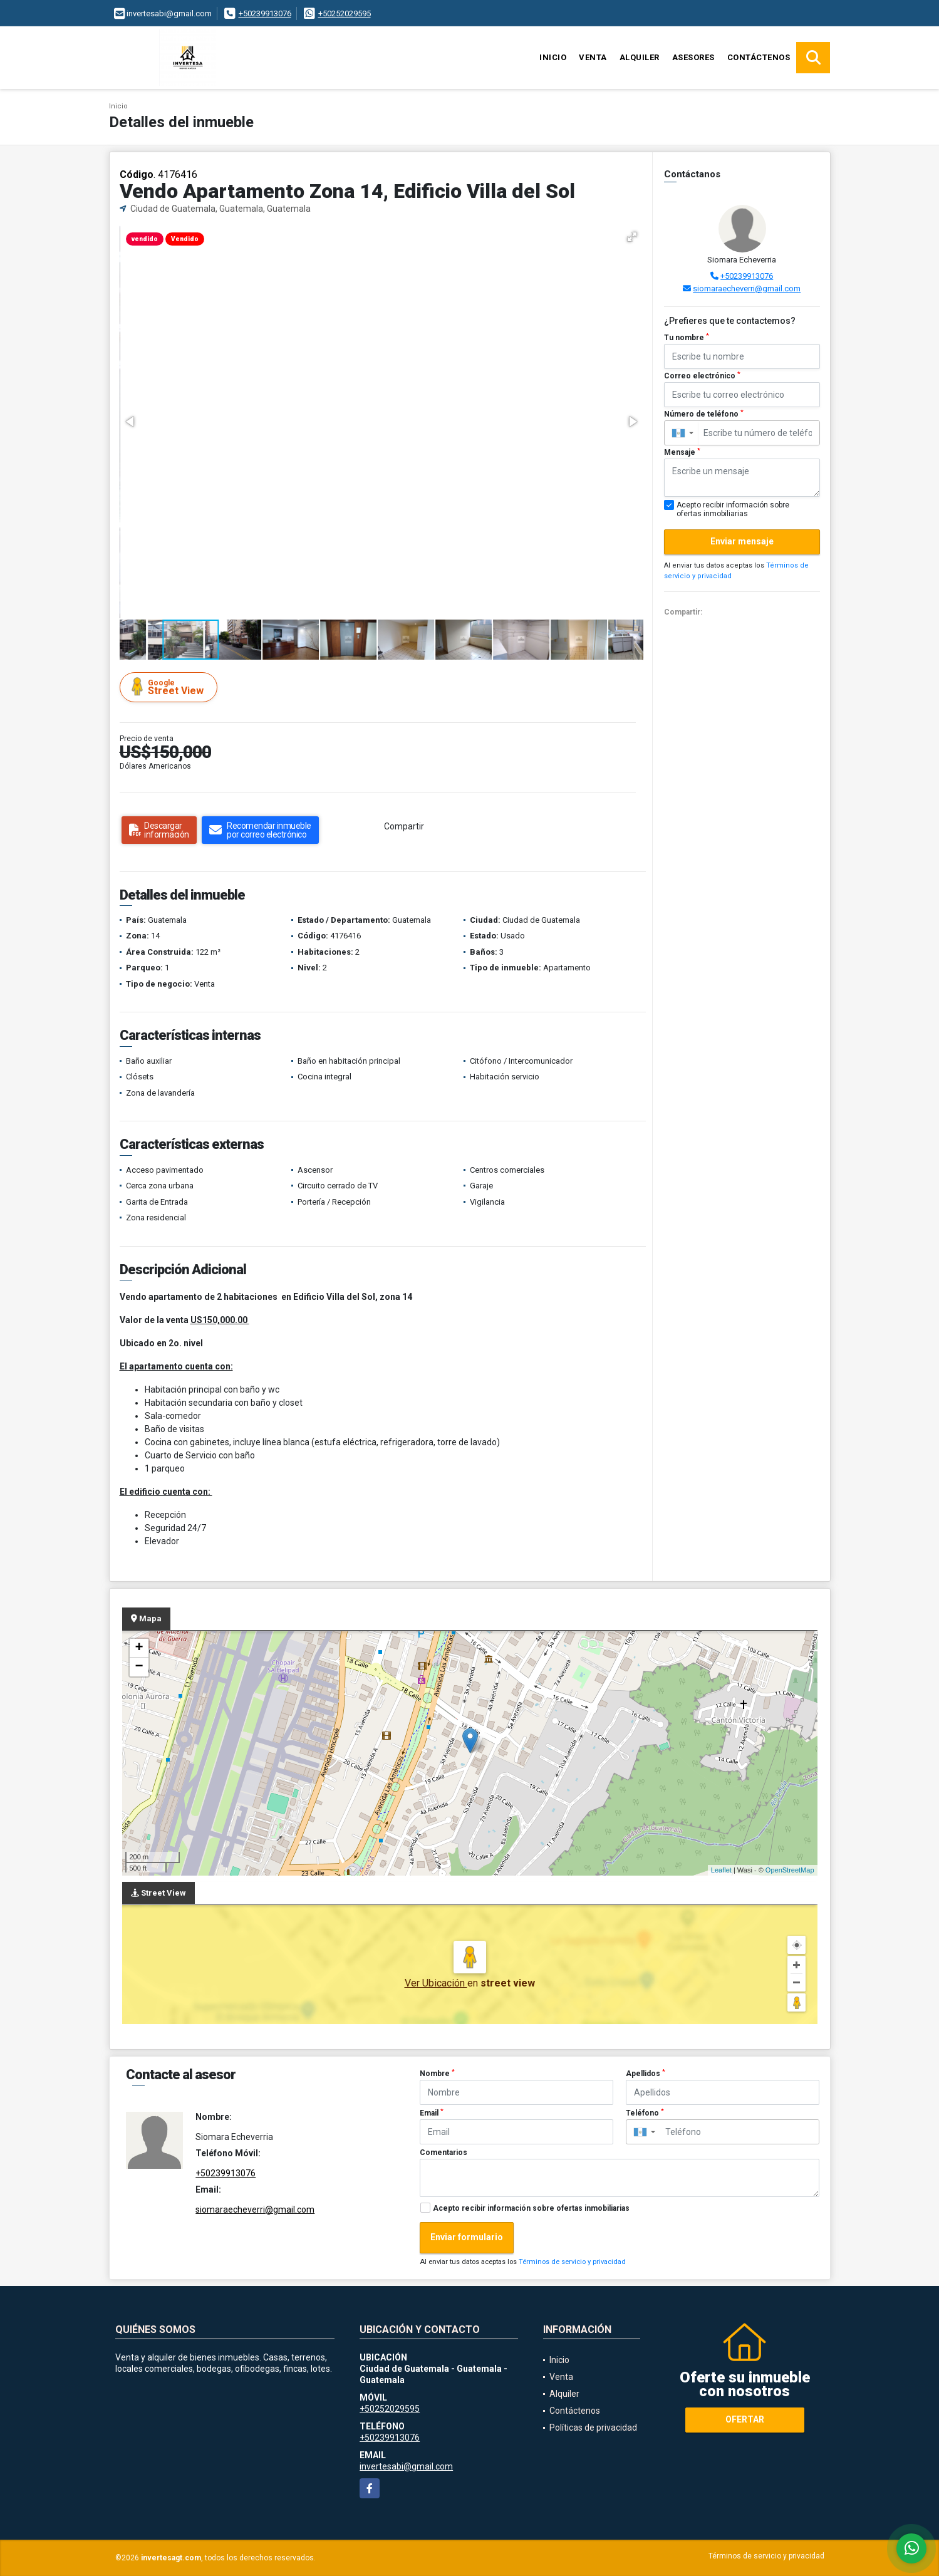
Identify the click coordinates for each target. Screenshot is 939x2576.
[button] (632, 237)
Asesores (693, 57)
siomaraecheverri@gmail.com (747, 288)
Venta (593, 57)
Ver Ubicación (436, 1983)
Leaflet (721, 1870)
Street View (170, 687)
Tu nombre (686, 338)
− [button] (139, 1667)
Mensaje (682, 452)
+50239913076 (265, 13)
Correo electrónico (702, 376)
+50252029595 (344, 13)
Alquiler (640, 57)
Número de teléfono (704, 414)
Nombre (437, 2074)
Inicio (552, 57)
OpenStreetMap (789, 1870)
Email (432, 2113)
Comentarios (443, 2152)
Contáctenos (759, 57)
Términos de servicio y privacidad (572, 2262)
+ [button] (139, 1648)
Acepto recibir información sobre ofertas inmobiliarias (531, 2208)
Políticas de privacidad (593, 2428)
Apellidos (645, 2074)
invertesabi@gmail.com (406, 2466)
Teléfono (645, 2113)
